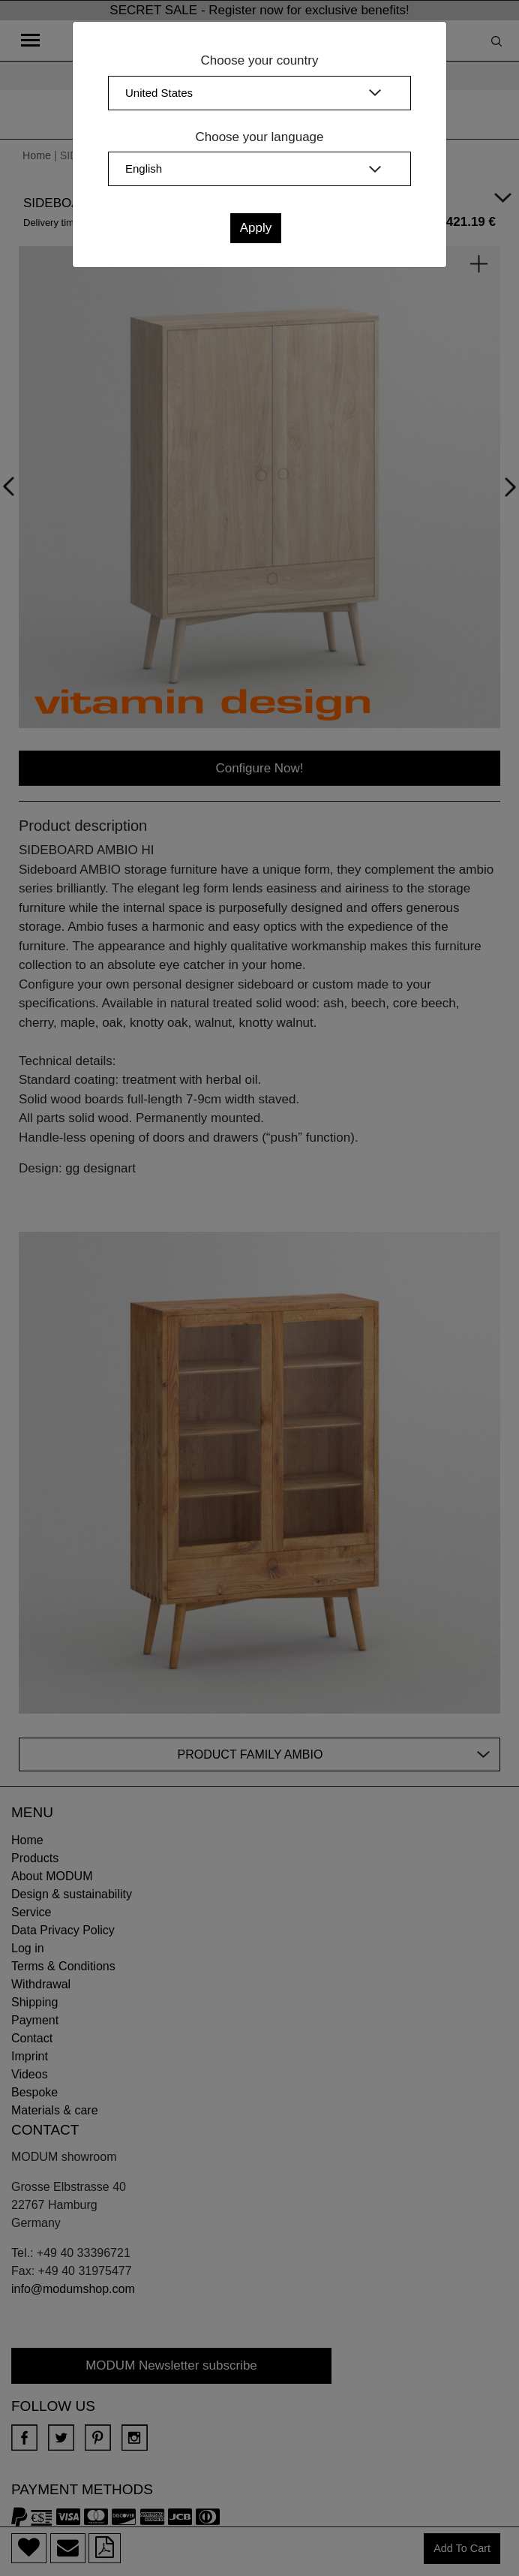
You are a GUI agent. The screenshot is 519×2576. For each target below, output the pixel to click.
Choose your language (259, 137)
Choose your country (260, 60)
